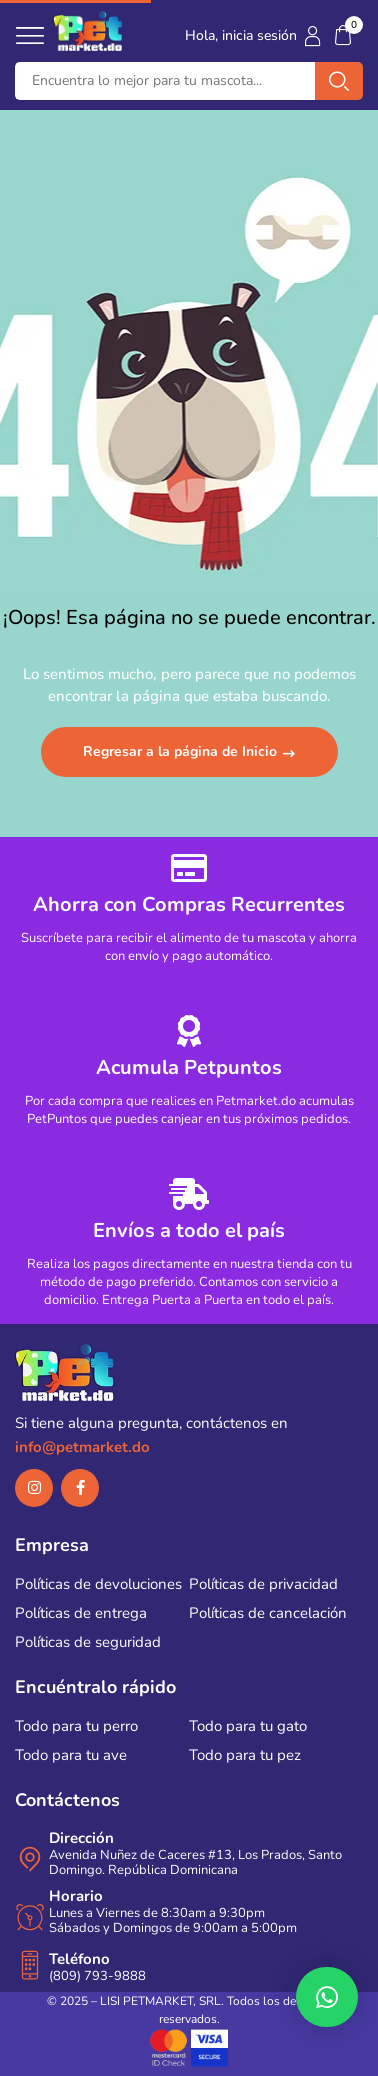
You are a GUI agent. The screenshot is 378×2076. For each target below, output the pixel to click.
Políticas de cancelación (268, 1613)
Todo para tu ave (71, 1755)
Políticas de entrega (81, 1613)
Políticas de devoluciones (98, 1584)
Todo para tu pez (245, 1755)
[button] (343, 35)
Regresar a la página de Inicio (182, 751)
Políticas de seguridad (88, 1642)
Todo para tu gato (248, 1726)
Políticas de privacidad (263, 1584)
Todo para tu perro (76, 1726)
